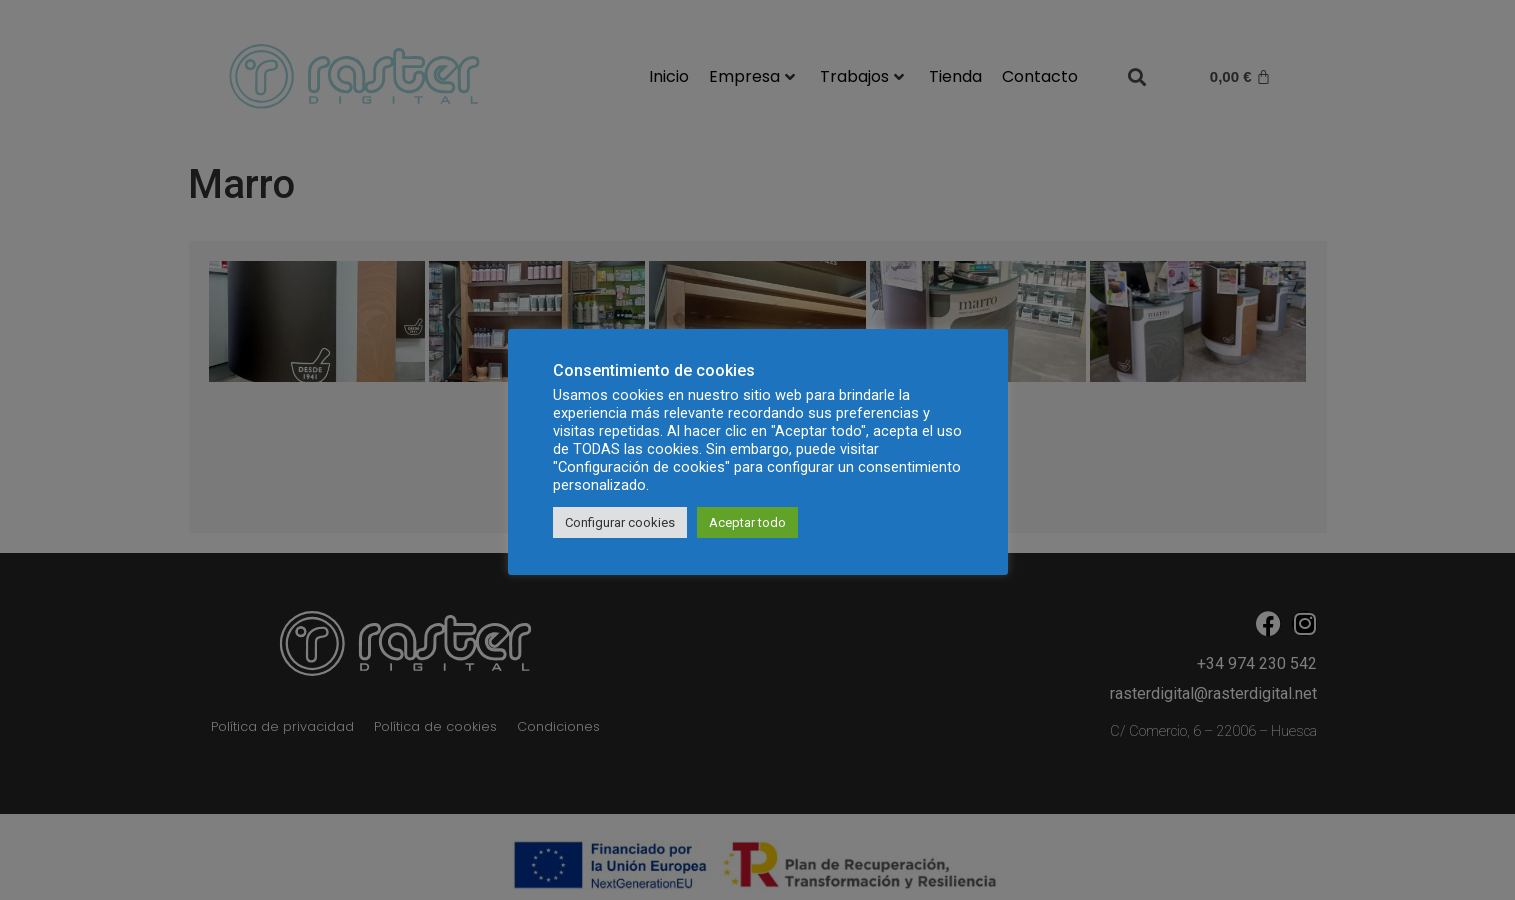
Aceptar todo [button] (747, 522)
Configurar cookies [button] (620, 522)
